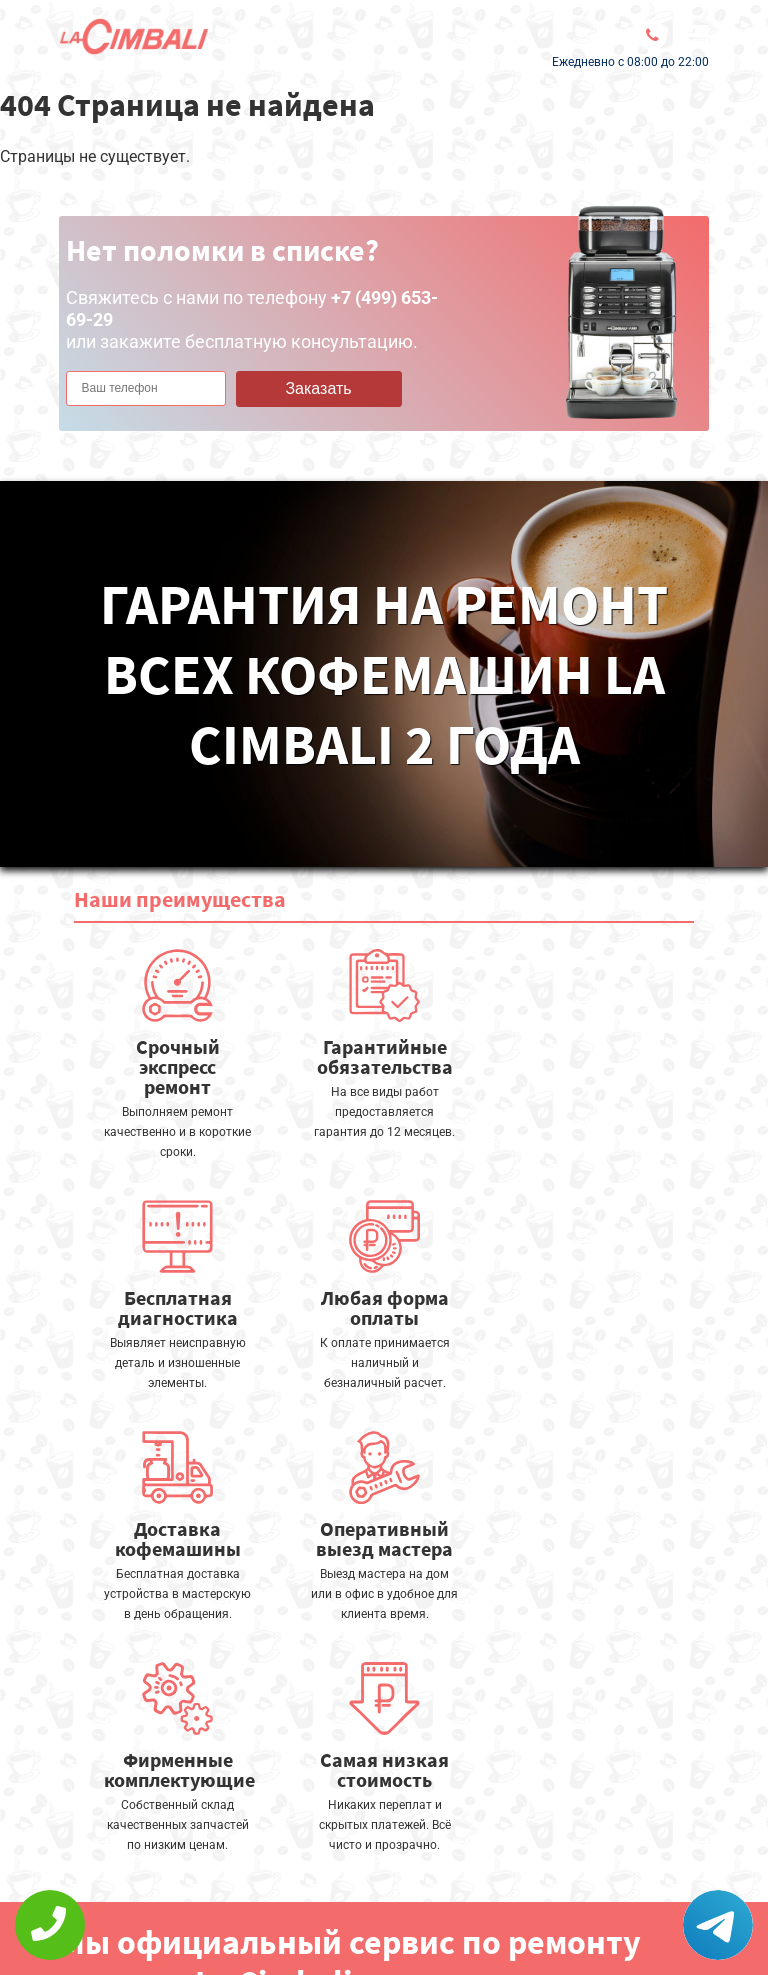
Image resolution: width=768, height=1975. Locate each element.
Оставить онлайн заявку (379, 1865)
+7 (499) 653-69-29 (367, 1921)
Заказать (318, 388)
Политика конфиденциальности (179, 1911)
